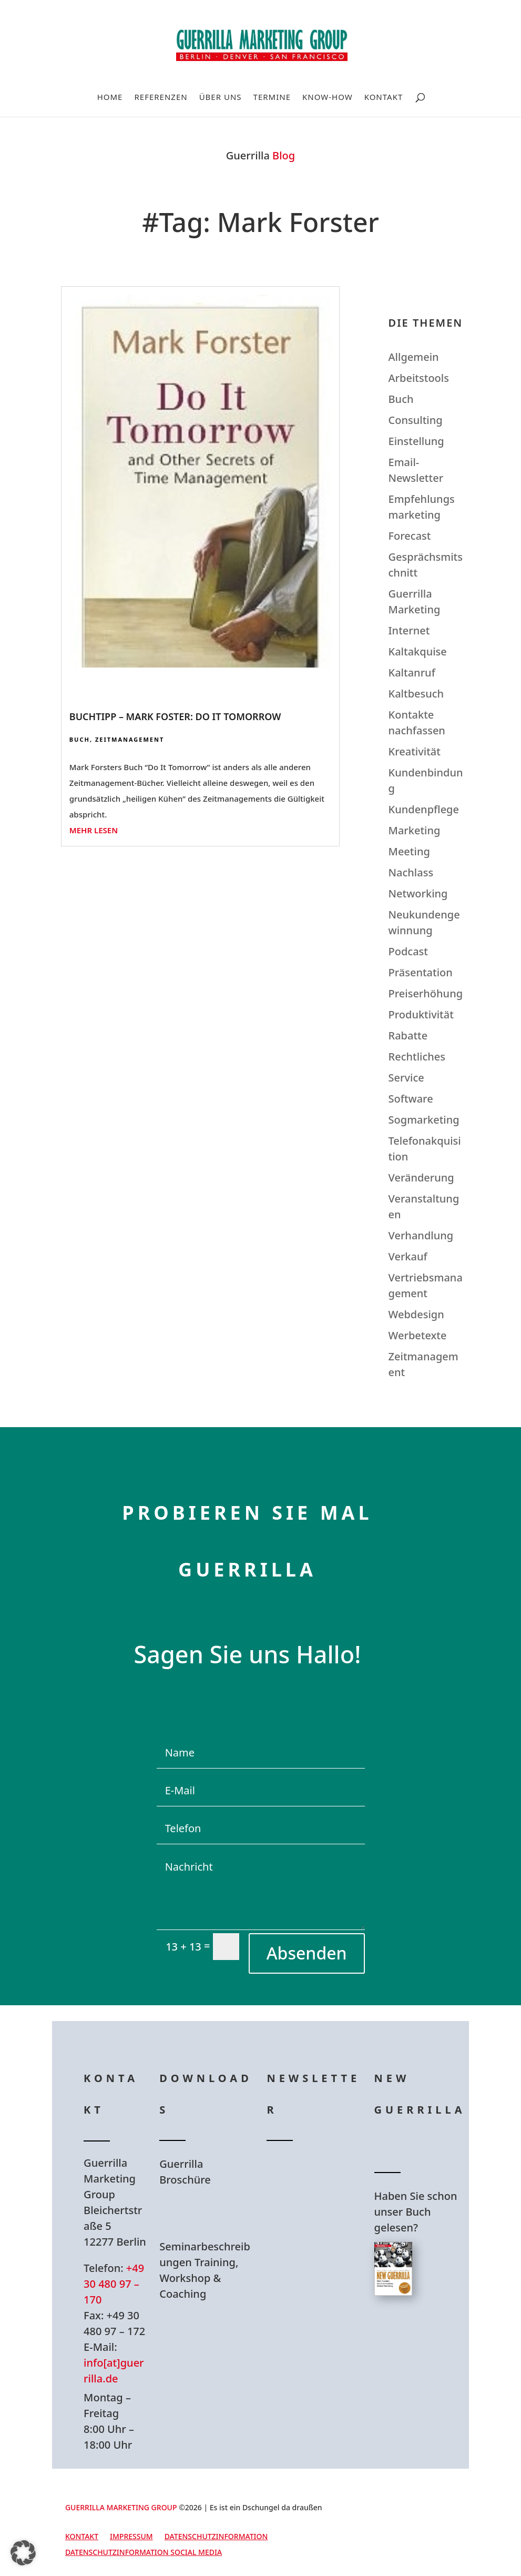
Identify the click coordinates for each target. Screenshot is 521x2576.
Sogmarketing (424, 1120)
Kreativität (415, 751)
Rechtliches (417, 1056)
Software (411, 1099)
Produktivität (421, 1014)
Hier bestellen (423, 2343)
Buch (79, 739)
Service (406, 1077)
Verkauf (408, 1256)
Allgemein (414, 357)
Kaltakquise (418, 651)
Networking (418, 893)
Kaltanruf (412, 672)
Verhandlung (421, 1235)
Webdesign (416, 1314)
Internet (409, 630)
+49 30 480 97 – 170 (114, 2284)
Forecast (410, 536)
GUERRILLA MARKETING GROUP (121, 2507)
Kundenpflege (424, 809)
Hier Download (212, 2213)
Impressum (131, 2537)
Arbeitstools (419, 378)
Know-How (327, 97)
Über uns (220, 97)
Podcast (408, 951)
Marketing (415, 830)
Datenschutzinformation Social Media (143, 2553)
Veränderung (421, 1177)
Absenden (307, 1953)
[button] (23, 2553)
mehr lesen (93, 830)
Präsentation (421, 972)
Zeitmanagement (129, 739)
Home (110, 97)
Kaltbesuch (416, 693)
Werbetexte (418, 1335)
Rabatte (408, 1035)
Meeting (409, 851)
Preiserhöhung (426, 993)
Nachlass (411, 872)
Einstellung (416, 441)
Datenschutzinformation (216, 2537)
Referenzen (160, 97)
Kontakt (383, 97)
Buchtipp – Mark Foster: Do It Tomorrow (175, 716)
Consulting (416, 420)
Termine (272, 97)
